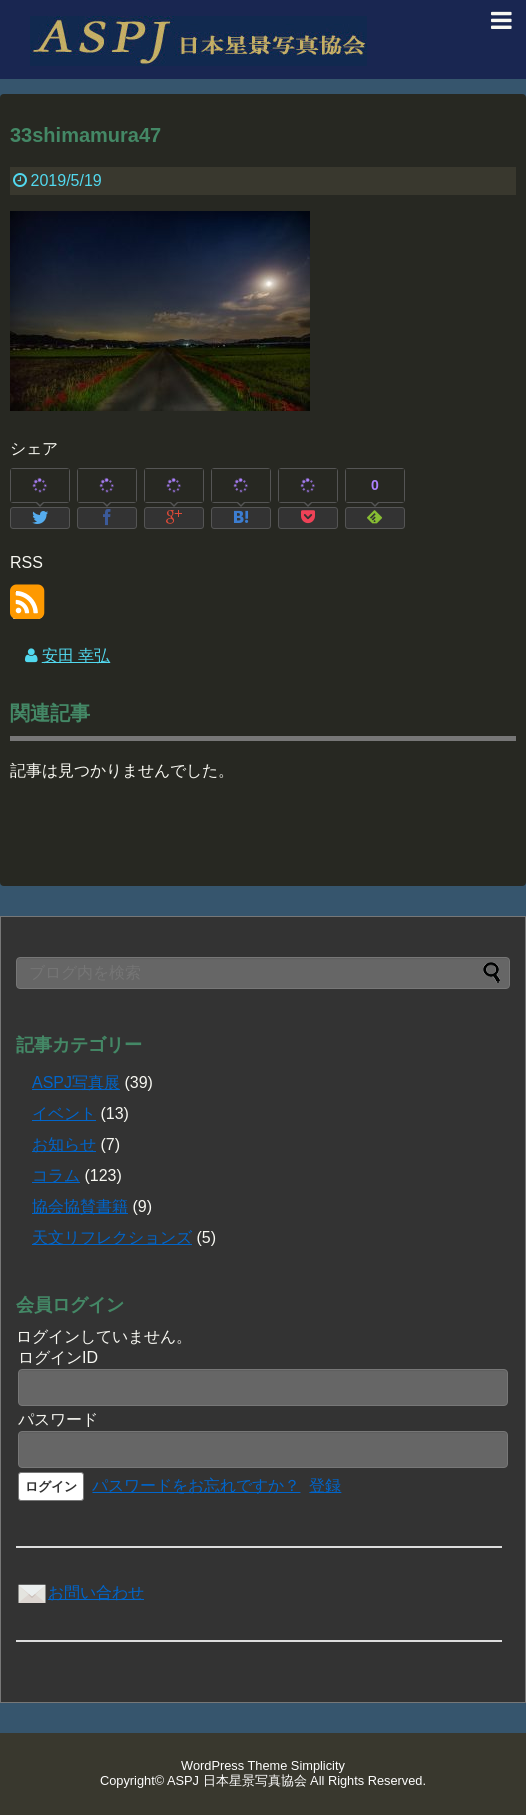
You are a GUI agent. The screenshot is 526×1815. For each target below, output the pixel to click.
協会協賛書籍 (80, 1206)
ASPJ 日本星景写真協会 (237, 1780)
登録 (325, 1485)
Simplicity (318, 1765)
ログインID (58, 1357)
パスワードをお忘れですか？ (196, 1485)
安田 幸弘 (76, 655)
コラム (56, 1175)
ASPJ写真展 (76, 1082)
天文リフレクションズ (112, 1237)
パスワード (58, 1419)
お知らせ (64, 1144)
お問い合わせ (80, 1592)
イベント (64, 1113)
